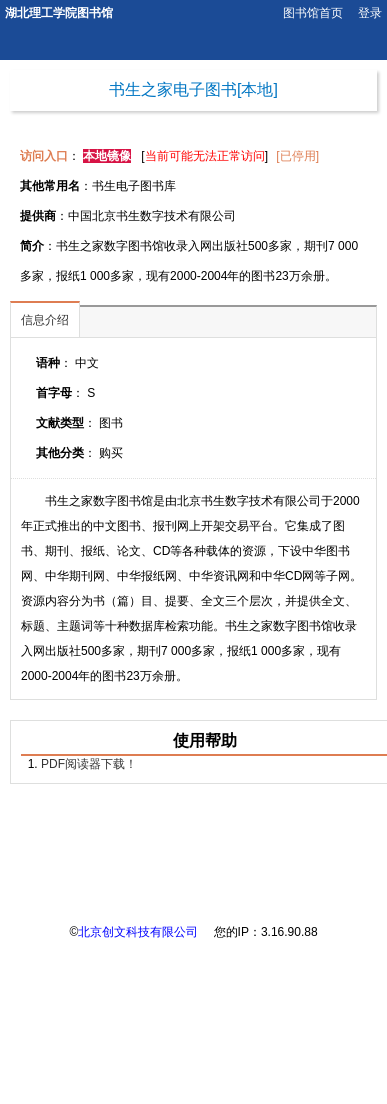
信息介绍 (45, 320)
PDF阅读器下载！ (89, 764)
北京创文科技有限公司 (138, 932)
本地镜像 (107, 156)
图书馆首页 (313, 13)
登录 (370, 13)
